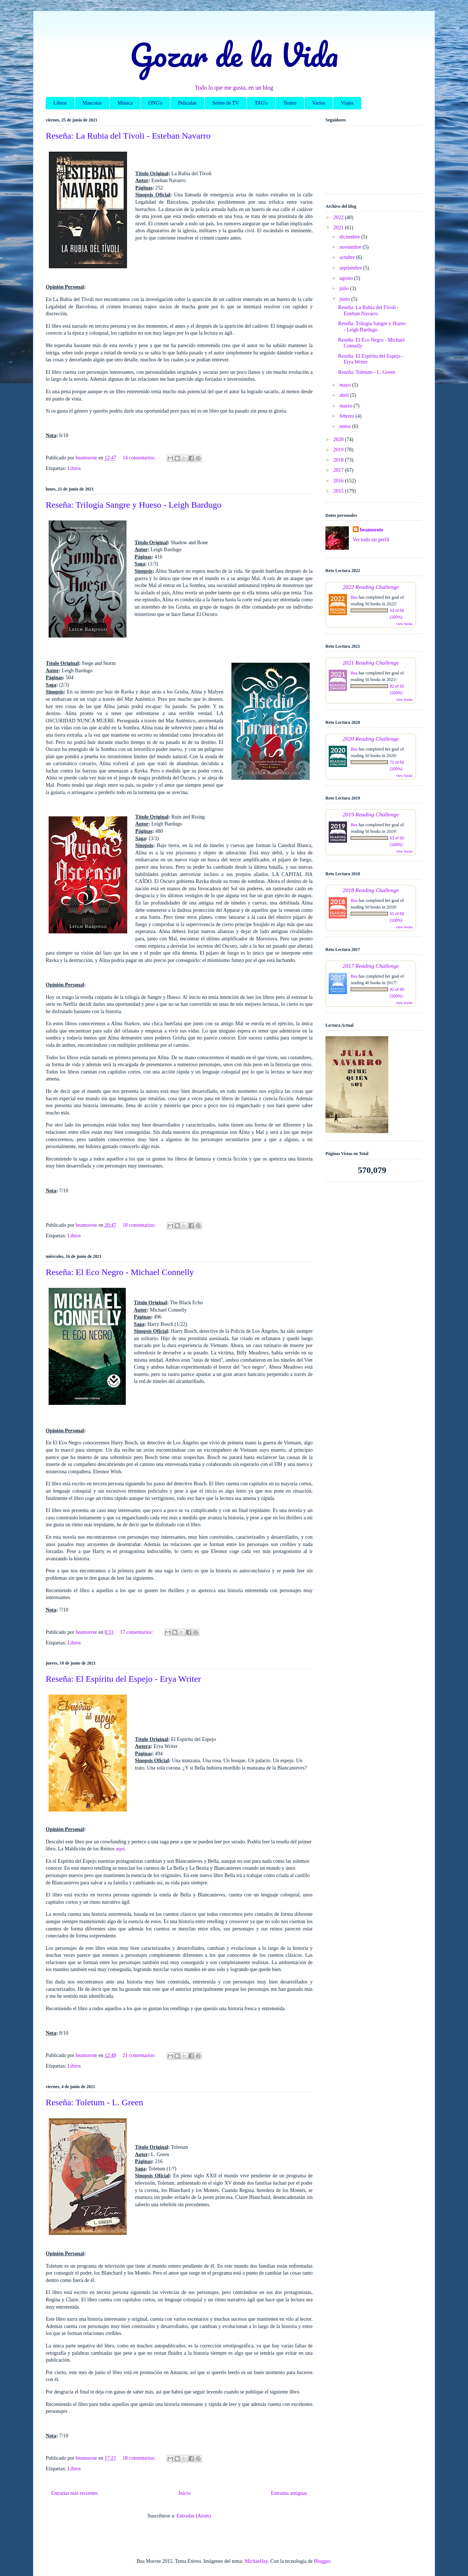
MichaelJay (256, 2561)
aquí (120, 1848)
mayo (345, 385)
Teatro (290, 103)
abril (344, 395)
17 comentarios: (137, 1632)
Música (124, 103)
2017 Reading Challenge (371, 966)
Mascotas (92, 103)
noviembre (350, 247)
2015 (339, 491)
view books (404, 624)
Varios (318, 103)
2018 (339, 460)
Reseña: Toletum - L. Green (94, 2102)
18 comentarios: (139, 1225)
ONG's (155, 103)
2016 (339, 481)
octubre (347, 257)
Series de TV (225, 103)
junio (345, 299)
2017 (339, 470)
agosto (346, 278)
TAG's (261, 103)
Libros (60, 103)
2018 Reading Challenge (371, 890)
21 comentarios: (139, 2055)
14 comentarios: (139, 457)
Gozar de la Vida (234, 54)
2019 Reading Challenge (371, 814)
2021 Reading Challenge (371, 662)
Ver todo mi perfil (371, 539)
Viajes (347, 103)
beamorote (372, 530)
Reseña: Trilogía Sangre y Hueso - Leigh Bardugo (134, 504)
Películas (187, 103)
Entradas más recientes (74, 2493)
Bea (354, 597)
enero (345, 426)
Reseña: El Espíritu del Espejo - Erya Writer (123, 1679)
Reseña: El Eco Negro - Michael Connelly (120, 1272)
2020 (339, 439)
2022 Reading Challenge (371, 587)
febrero (347, 416)
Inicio (184, 2493)
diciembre (350, 237)
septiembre (351, 268)
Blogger (322, 2561)
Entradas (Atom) (194, 2516)
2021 (339, 227)
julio (344, 288)
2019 (339, 449)
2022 (339, 217)
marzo (346, 406)
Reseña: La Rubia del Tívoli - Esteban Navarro (128, 135)
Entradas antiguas (289, 2493)
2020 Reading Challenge (371, 739)
